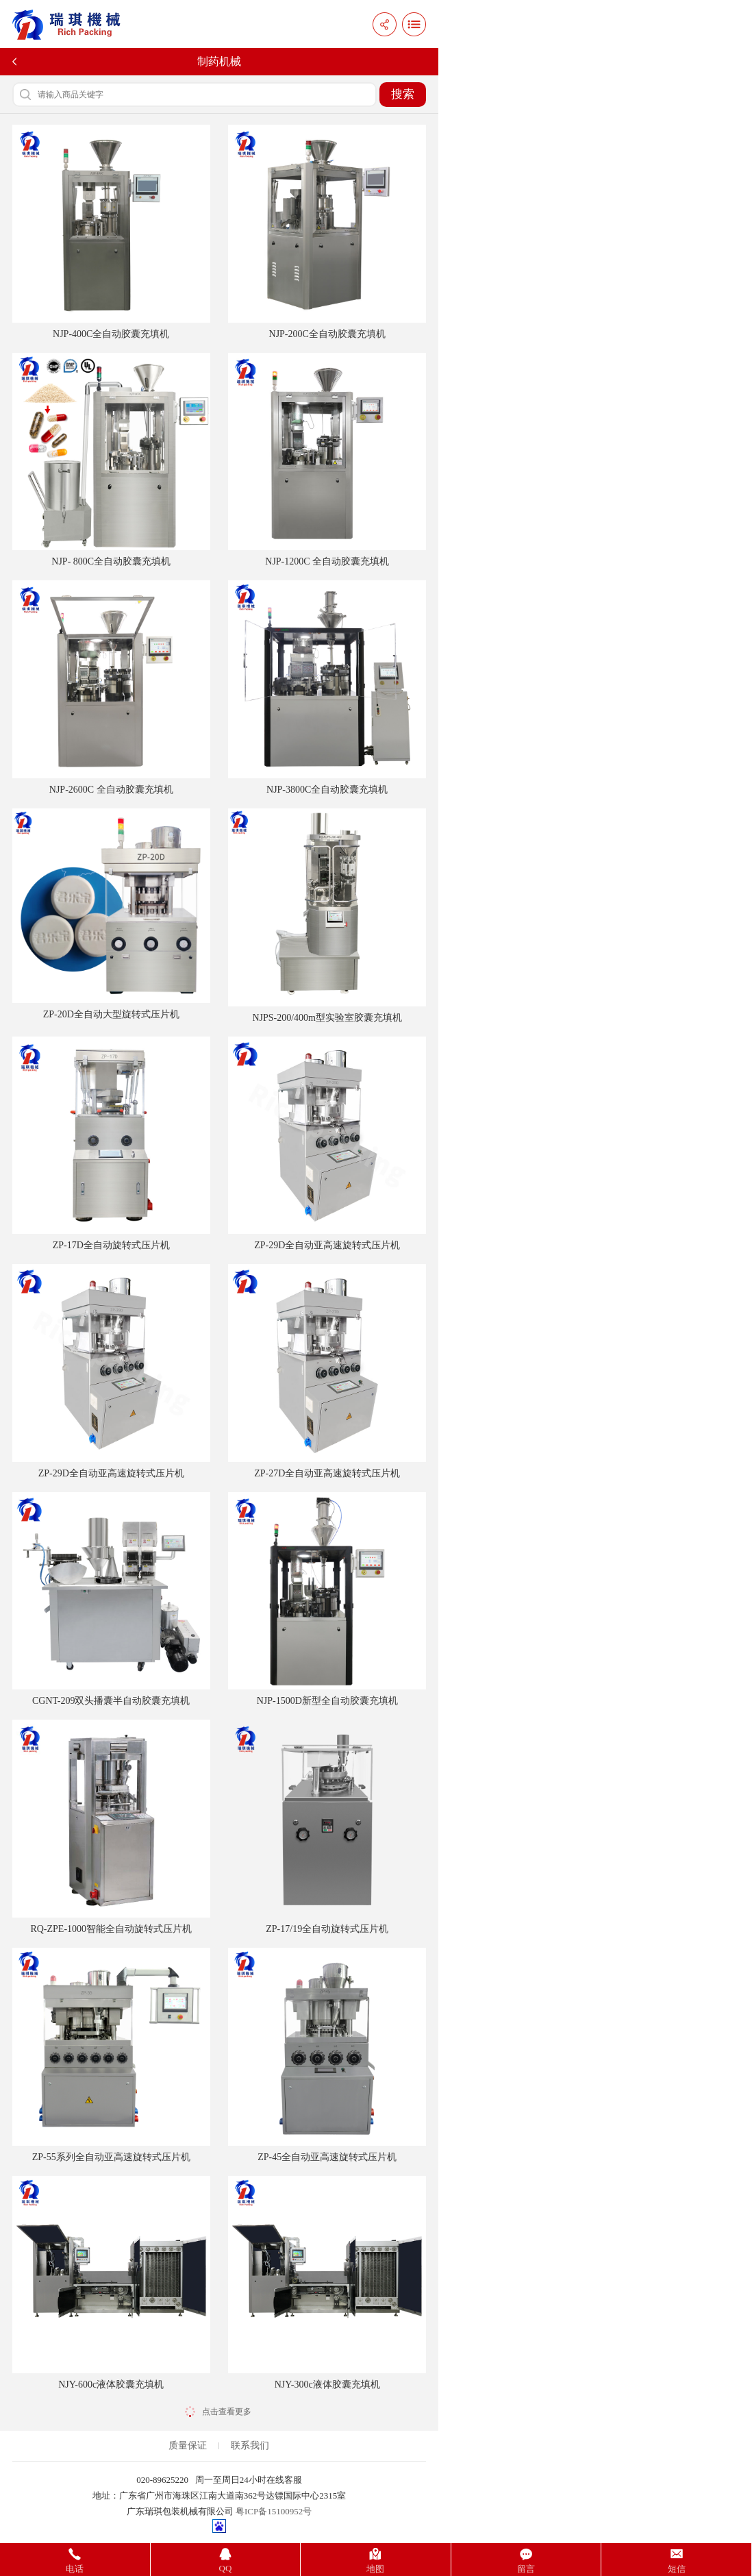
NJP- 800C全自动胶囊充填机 (111, 460)
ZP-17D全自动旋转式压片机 (111, 1144)
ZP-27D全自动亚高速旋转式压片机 (327, 1371)
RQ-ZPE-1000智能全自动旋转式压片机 (111, 1827)
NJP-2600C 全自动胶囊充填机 (111, 687)
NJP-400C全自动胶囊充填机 (111, 232)
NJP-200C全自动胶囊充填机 (327, 232)
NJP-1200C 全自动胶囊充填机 (327, 460)
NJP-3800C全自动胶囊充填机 (327, 687)
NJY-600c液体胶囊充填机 (111, 2283)
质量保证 (187, 2445)
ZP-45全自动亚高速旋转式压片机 (327, 2055)
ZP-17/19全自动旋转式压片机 (327, 1827)
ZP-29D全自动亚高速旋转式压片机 (327, 1144)
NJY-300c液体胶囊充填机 (327, 2283)
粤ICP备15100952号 (274, 2511)
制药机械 (219, 61)
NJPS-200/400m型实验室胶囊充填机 (327, 915)
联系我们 (250, 2445)
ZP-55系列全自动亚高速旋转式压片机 (111, 2055)
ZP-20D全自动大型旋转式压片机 (111, 913)
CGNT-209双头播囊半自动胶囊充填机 (111, 1599)
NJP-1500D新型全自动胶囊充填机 (327, 1599)
